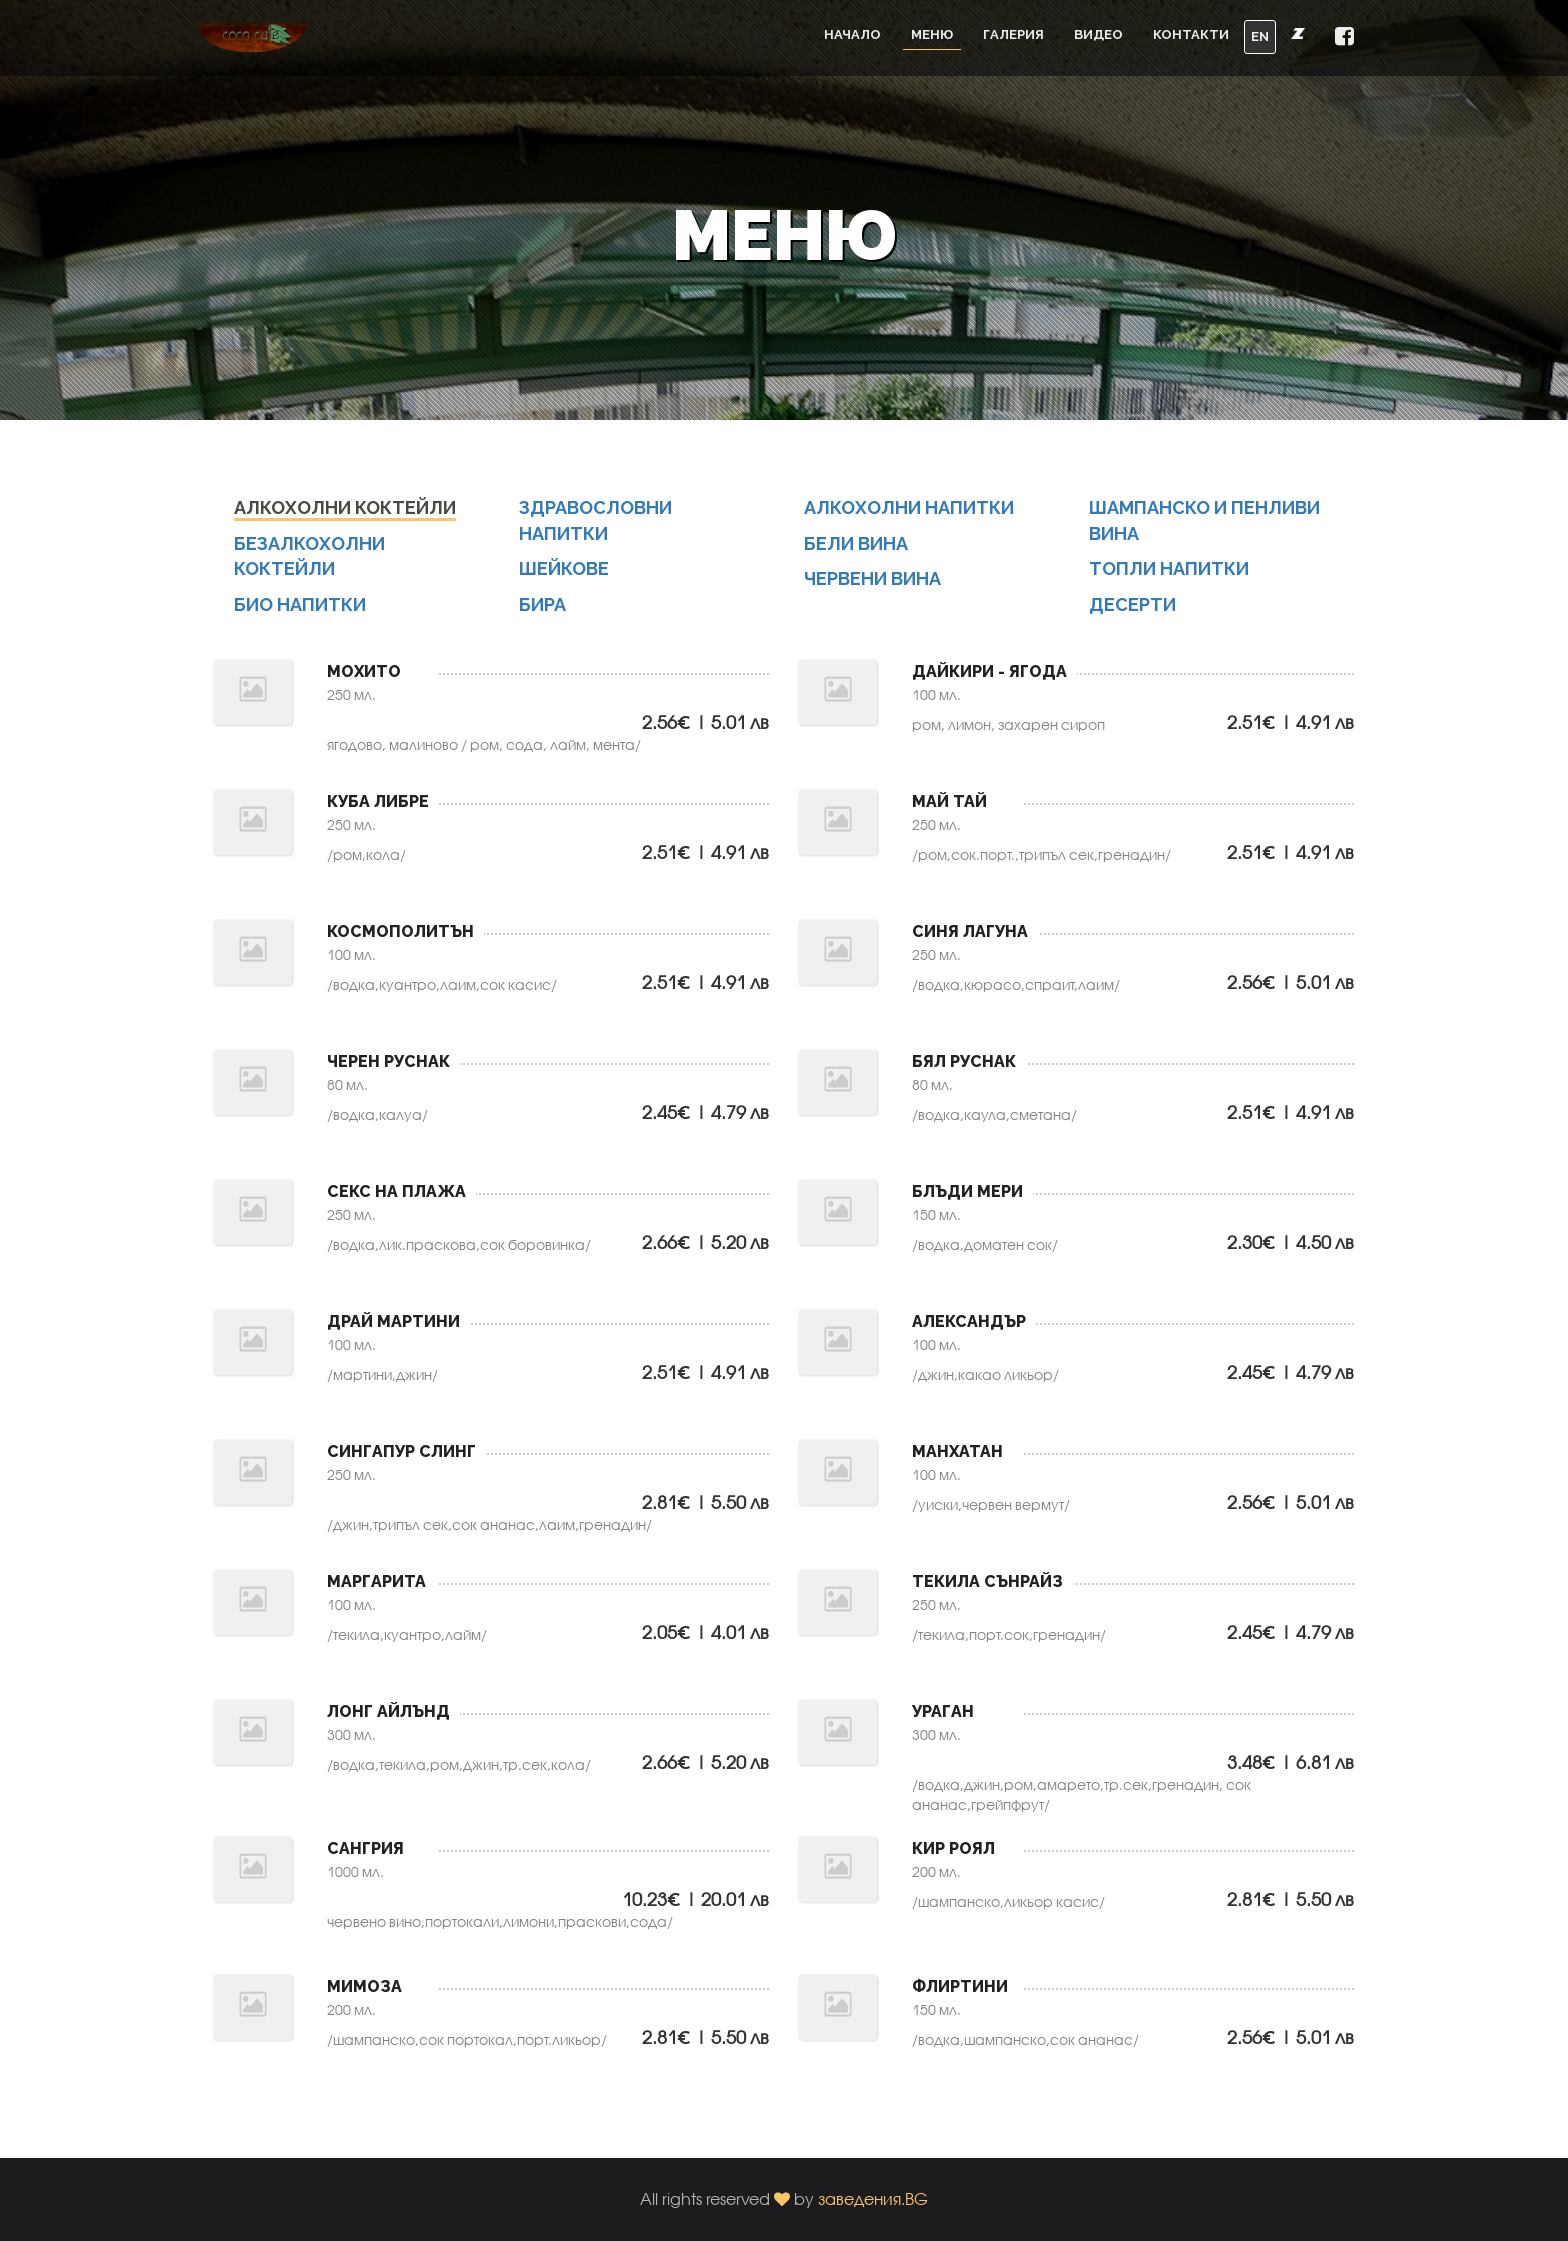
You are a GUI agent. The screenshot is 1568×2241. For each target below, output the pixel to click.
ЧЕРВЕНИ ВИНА (872, 595)
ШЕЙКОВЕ (564, 585)
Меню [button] (932, 34)
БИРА (542, 621)
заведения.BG (873, 2198)
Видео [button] (1098, 34)
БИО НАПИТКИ (300, 621)
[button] (1344, 37)
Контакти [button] (1191, 34)
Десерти (1132, 621)
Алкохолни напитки (909, 524)
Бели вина (856, 559)
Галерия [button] (1013, 34)
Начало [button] (852, 34)
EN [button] (1260, 36)
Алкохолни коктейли (345, 524)
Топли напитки (1169, 585)
